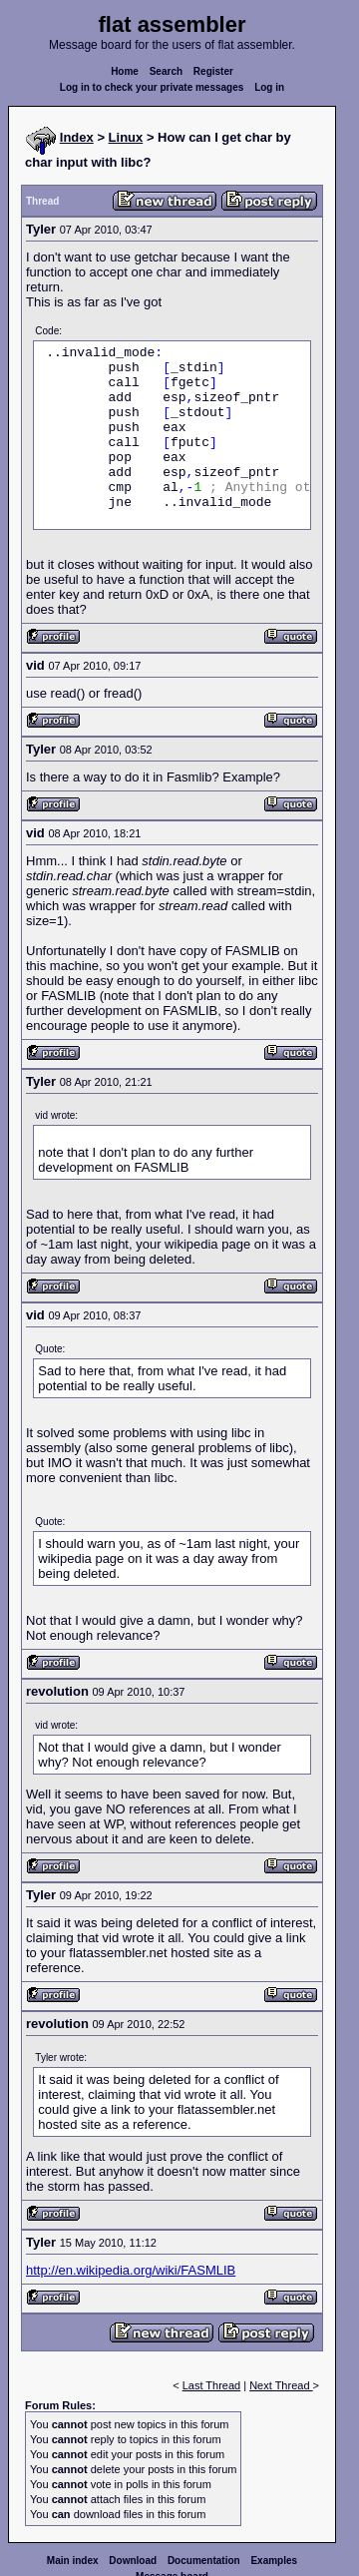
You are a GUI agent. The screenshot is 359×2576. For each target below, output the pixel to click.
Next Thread (280, 2385)
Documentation (204, 2560)
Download (133, 2560)
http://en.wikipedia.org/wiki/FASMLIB (130, 2270)
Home (125, 71)
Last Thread (211, 2385)
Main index (73, 2560)
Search (166, 71)
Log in (269, 87)
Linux (126, 137)
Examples (273, 2560)
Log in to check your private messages (152, 87)
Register (213, 71)
